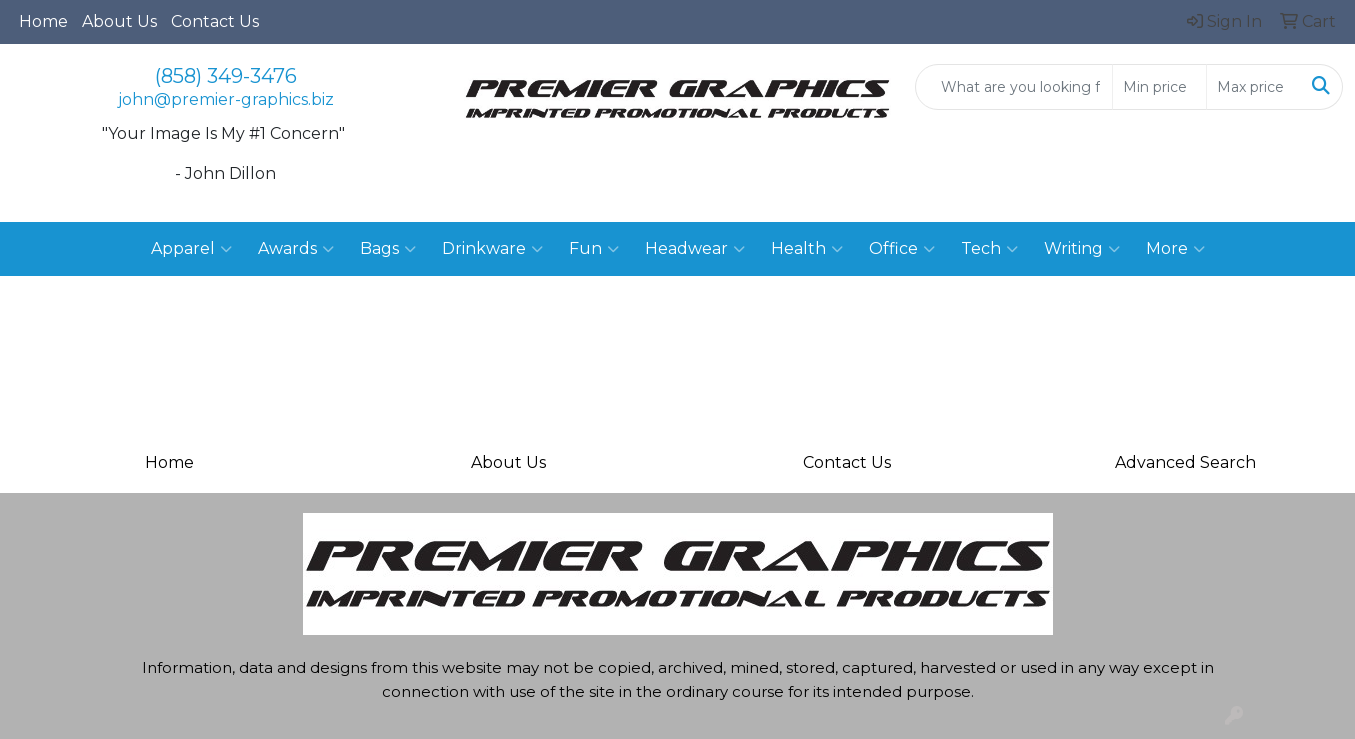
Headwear (695, 249)
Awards (296, 249)
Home (43, 21)
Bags (388, 249)
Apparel (191, 249)
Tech (989, 249)
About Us (119, 21)
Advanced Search (1185, 462)
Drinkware (492, 249)
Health (807, 249)
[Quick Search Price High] (1253, 87)
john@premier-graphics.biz (226, 99)
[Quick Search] (1014, 87)
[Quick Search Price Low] (1159, 87)
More (1175, 249)
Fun (594, 249)
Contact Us (215, 21)
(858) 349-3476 (226, 76)
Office (902, 249)
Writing (1082, 249)
